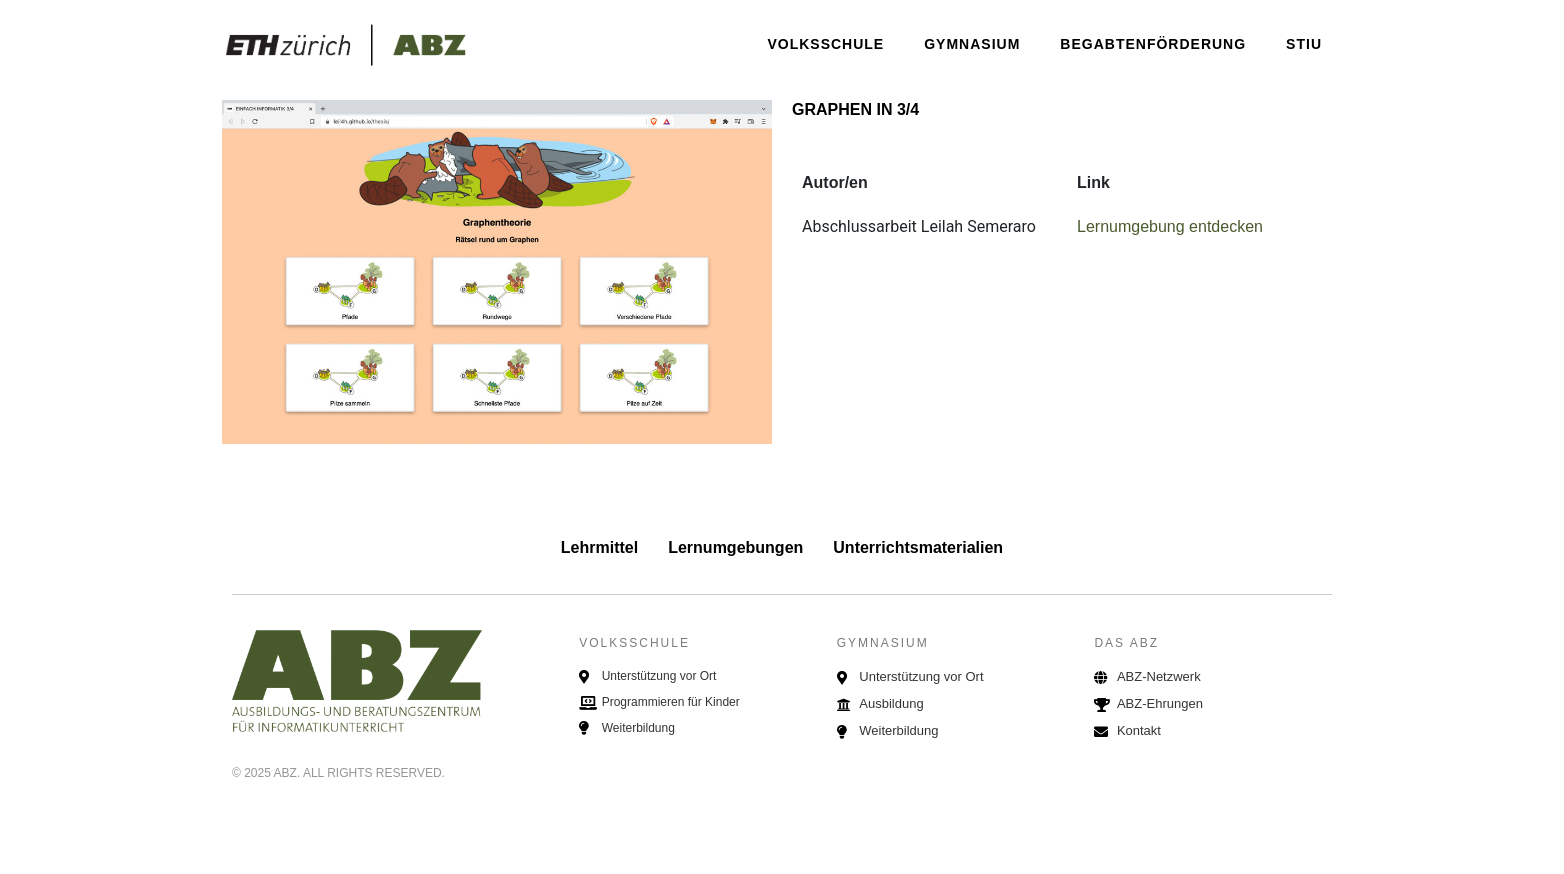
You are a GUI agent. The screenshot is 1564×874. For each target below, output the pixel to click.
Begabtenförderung (1153, 44)
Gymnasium (972, 44)
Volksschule (825, 44)
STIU (1304, 44)
